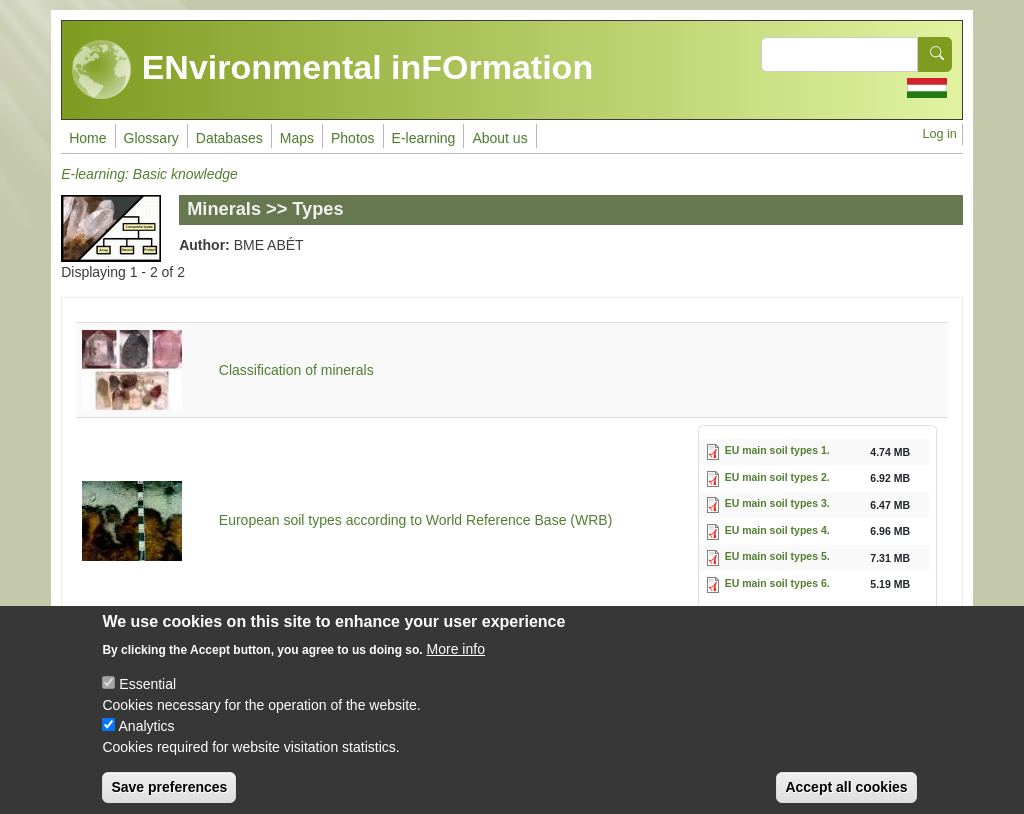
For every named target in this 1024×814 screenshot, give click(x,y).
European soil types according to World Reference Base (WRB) (415, 520)
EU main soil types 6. (777, 583)
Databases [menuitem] (229, 138)
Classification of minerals (296, 370)
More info (456, 666)
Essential (147, 701)
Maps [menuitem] (297, 138)
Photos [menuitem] (353, 138)
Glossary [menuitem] (151, 138)
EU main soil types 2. (777, 477)
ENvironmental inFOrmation (332, 70)
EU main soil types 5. (777, 556)
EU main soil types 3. (777, 503)
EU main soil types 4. (777, 530)
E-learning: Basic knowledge (149, 174)
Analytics (147, 743)
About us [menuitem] (499, 138)
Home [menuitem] (87, 138)
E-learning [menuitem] (424, 138)
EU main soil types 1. (777, 450)
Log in (939, 134)
